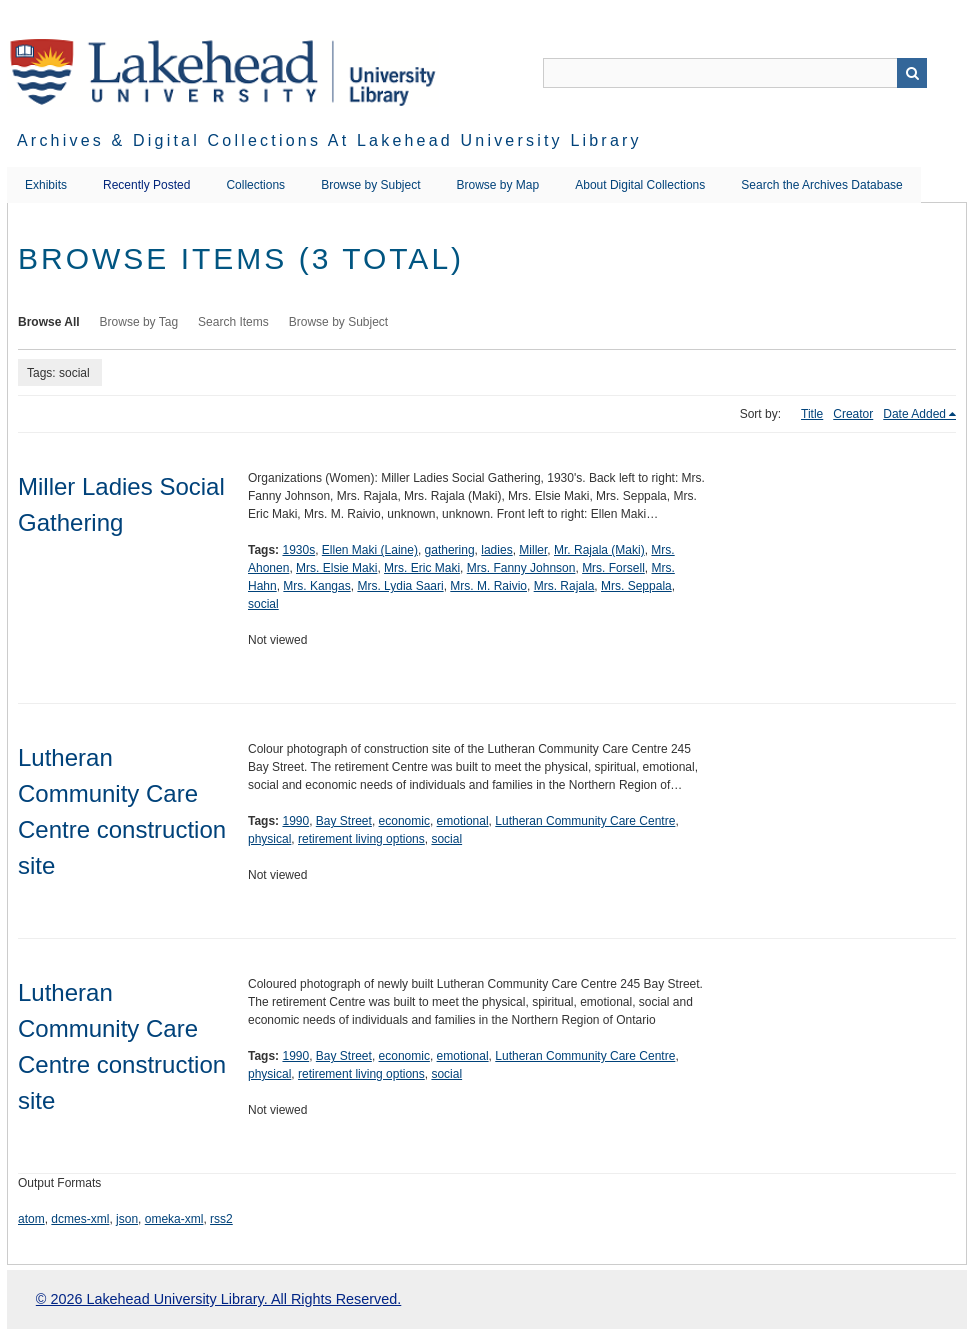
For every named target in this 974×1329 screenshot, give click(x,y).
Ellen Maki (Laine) (370, 550)
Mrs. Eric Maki (422, 568)
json (127, 1219)
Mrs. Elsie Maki (336, 568)
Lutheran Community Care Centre (585, 821)
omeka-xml (174, 1219)
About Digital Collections (640, 185)
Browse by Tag (139, 322)
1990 (295, 821)
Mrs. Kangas (316, 586)
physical (269, 839)
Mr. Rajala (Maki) (599, 550)
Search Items (233, 322)
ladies (496, 550)
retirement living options (361, 839)
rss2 (221, 1219)
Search (912, 73)
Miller (533, 550)
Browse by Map (498, 185)
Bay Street (344, 821)
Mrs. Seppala (636, 586)
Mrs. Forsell (613, 568)
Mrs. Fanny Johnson (521, 568)
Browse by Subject (370, 185)
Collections (255, 185)
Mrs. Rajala (564, 586)
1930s (298, 550)
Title (812, 414)
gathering (450, 550)
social (263, 604)
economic (404, 821)
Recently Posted (146, 185)
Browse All (49, 322)
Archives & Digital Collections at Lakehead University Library (329, 140)
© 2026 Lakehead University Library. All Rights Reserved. (218, 1299)
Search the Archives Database (821, 185)
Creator (853, 414)
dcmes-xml (80, 1219)
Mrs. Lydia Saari (400, 586)
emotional (463, 821)
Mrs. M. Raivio (488, 586)
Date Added (914, 414)
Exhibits (46, 185)
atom (31, 1219)
